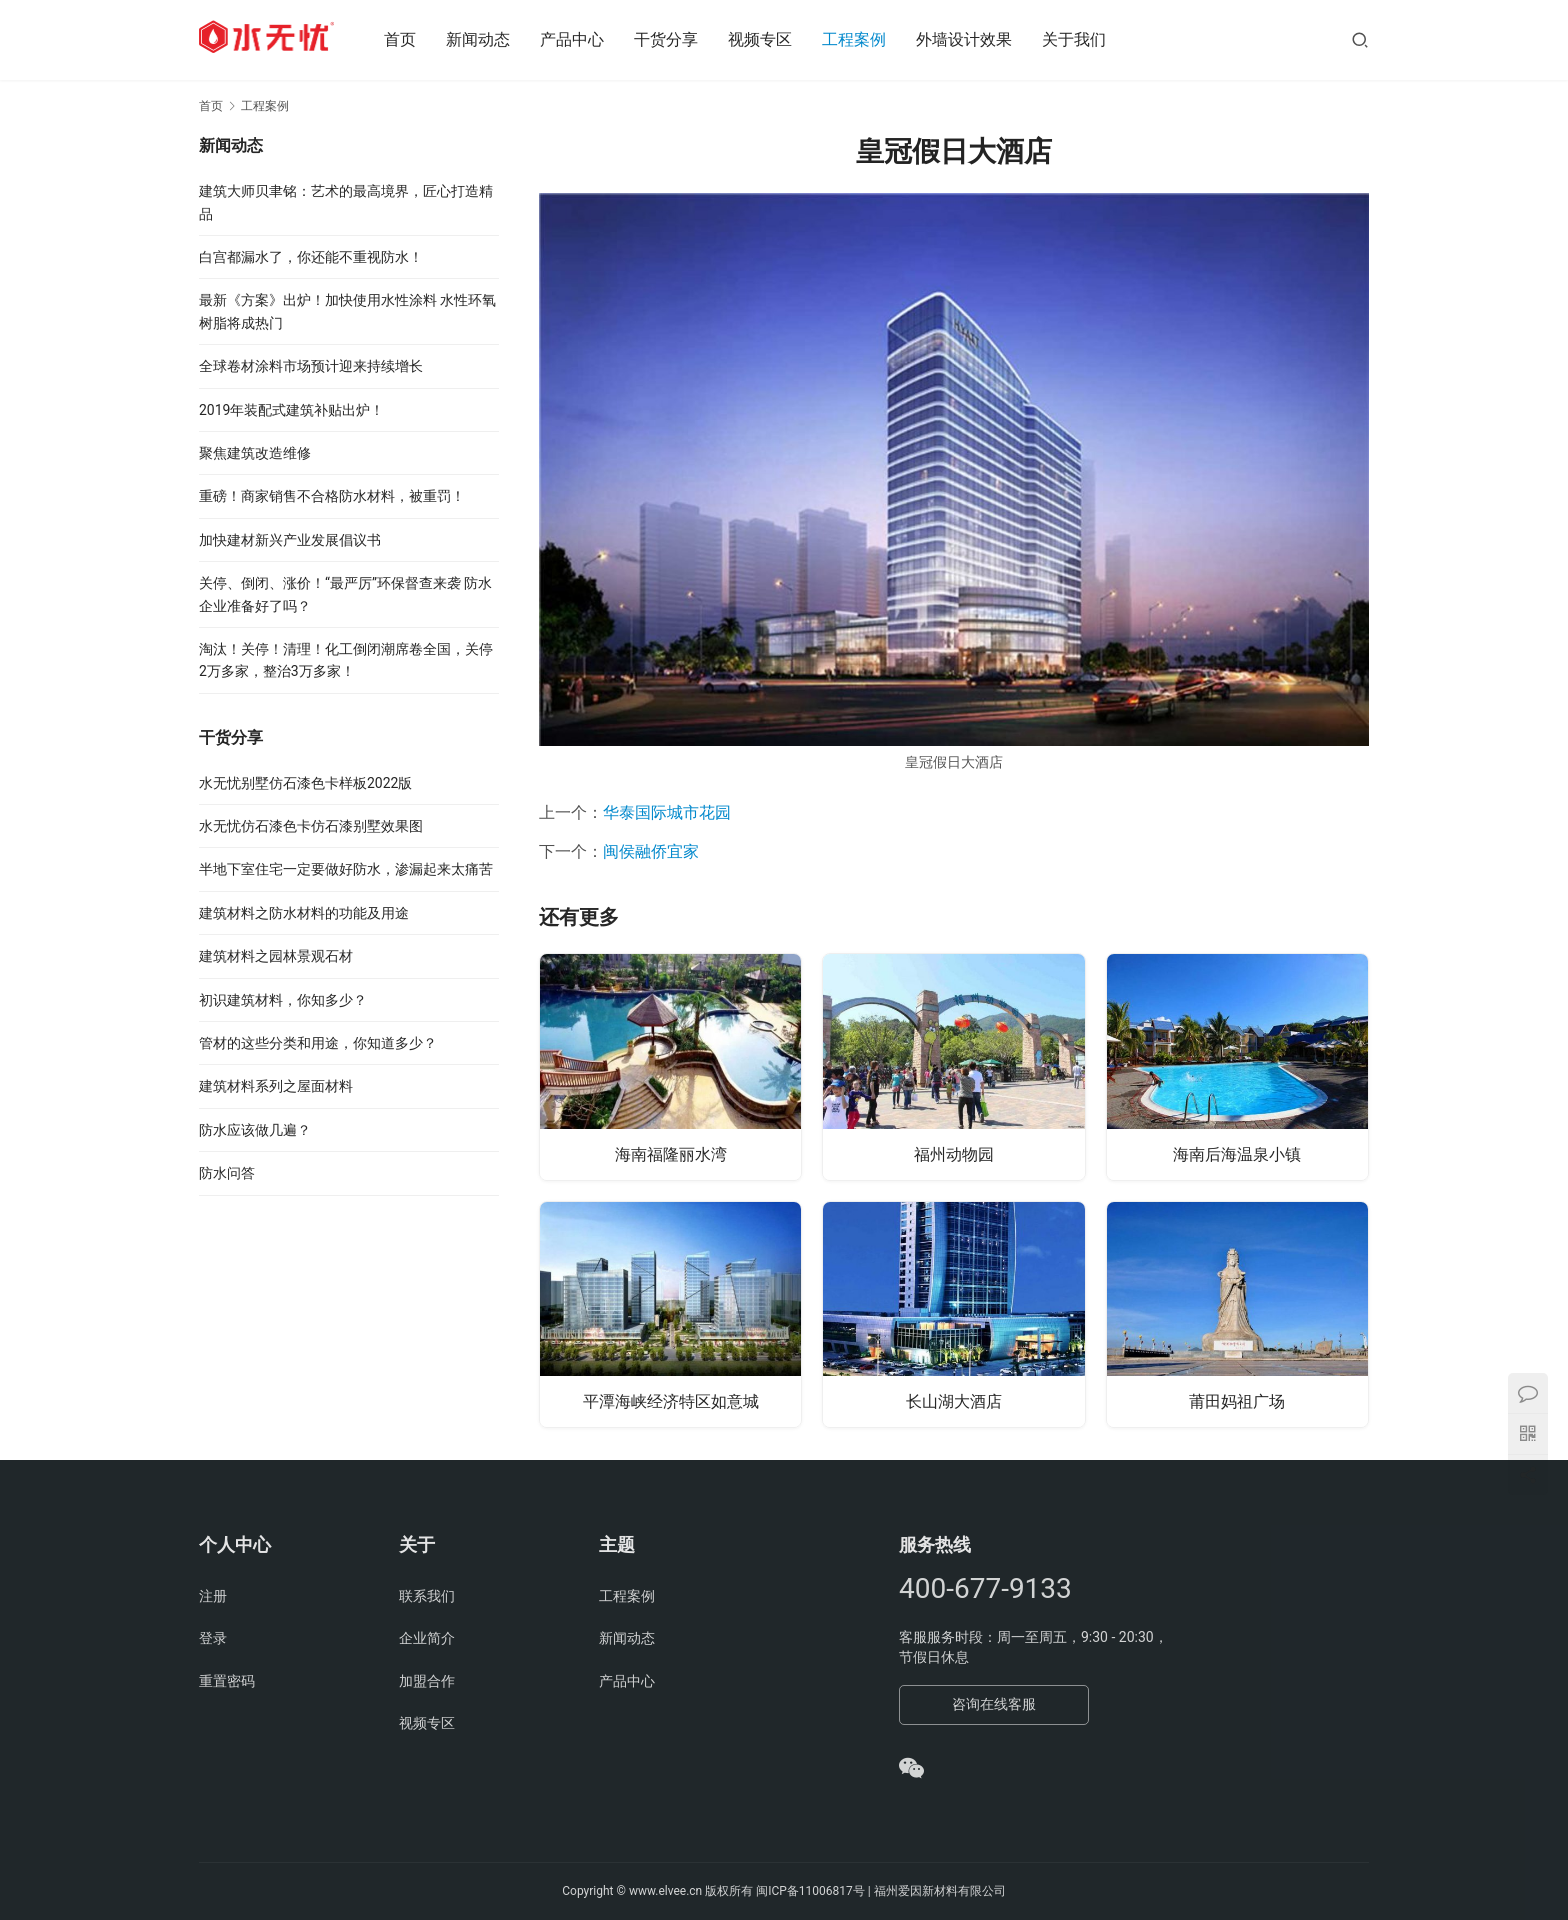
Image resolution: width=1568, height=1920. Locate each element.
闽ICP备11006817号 (810, 1891)
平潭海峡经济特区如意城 (671, 1400)
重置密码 (227, 1681)
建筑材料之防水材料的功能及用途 (304, 913)
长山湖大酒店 (954, 1400)
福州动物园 (954, 1152)
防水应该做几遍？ (255, 1130)
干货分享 (680, 39)
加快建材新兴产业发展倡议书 (290, 540)
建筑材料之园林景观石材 (276, 956)
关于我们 (1088, 39)
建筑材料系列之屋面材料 (276, 1086)
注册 (213, 1596)
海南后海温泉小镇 (1237, 1152)
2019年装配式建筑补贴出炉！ (291, 410)
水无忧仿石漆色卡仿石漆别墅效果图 (311, 826)
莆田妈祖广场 (1237, 1400)
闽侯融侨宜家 (651, 851)
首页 (414, 39)
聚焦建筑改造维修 (255, 453)
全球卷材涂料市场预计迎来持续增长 (311, 366)
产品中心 (586, 39)
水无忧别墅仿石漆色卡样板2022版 (305, 783)
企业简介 (427, 1638)
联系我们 (427, 1596)
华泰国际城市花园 (667, 812)
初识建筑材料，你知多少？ (283, 1000)
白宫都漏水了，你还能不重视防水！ (311, 257)
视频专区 (774, 39)
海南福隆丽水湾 (671, 1152)
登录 (213, 1638)
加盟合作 (427, 1681)
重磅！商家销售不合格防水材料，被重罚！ (332, 496)
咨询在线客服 (994, 1704)
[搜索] (1360, 39)
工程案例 (868, 39)
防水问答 (227, 1173)
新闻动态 (492, 39)
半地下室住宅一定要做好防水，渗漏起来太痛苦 (346, 869)
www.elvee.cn (665, 1891)
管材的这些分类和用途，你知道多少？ (318, 1043)
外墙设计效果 (978, 39)
